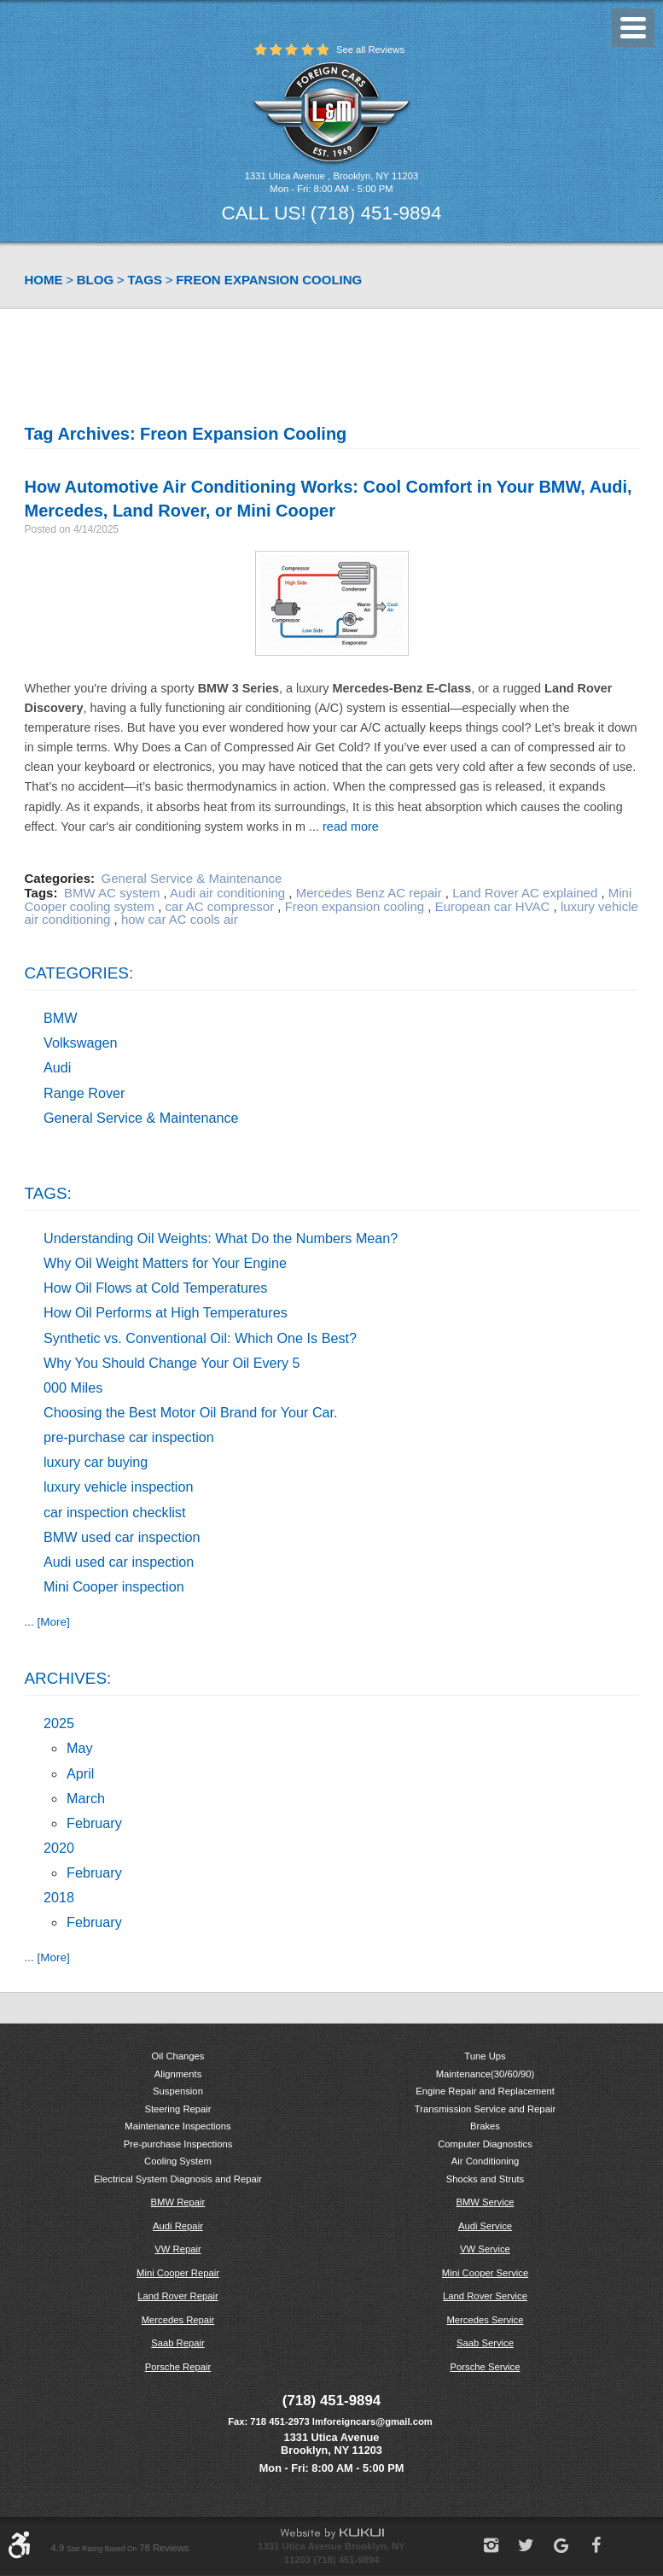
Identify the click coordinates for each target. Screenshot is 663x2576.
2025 (59, 1723)
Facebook (596, 2545)
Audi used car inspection (119, 1561)
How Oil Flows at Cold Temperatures (155, 1287)
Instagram (491, 2545)
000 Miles (73, 1387)
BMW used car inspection (122, 1537)
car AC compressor (220, 906)
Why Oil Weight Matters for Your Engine (165, 1262)
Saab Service (485, 2343)
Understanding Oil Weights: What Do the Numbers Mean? (221, 1238)
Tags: (48, 1193)
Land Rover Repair (177, 2296)
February (94, 1823)
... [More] (47, 1621)
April (80, 1773)
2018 (59, 1897)
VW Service (485, 2249)
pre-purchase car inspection (129, 1437)
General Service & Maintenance (192, 878)
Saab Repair (178, 2343)
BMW (61, 1017)
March (86, 1798)
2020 (59, 1847)
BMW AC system (112, 892)
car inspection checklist (114, 1512)
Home (44, 279)
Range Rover (84, 1093)
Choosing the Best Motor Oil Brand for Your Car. (191, 1412)
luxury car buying (96, 1461)
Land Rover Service (485, 2296)
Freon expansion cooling (269, 279)
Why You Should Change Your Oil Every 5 (172, 1362)
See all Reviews (370, 49)
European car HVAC (492, 906)
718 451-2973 (279, 2421)
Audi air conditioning (227, 892)
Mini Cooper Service (485, 2273)
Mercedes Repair (178, 2320)
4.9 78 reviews (120, 2548)
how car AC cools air (179, 919)
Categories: (79, 973)
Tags (144, 279)
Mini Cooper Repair (178, 2273)
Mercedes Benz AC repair (369, 892)
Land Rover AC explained (524, 892)
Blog (95, 279)
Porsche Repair (178, 2367)
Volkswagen (80, 1042)
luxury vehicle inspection (118, 1486)
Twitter (526, 2545)
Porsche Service (486, 2367)
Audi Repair (178, 2226)
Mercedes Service (484, 2320)
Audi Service (485, 2226)
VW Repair (177, 2249)
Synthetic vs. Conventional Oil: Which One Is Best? (200, 1338)
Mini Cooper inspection (114, 1586)
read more (351, 826)
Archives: (68, 1678)
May (80, 1747)
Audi (57, 1067)
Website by (332, 2533)
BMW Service (485, 2202)
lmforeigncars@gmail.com (372, 2421)
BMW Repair (178, 2202)
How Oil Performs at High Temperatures (166, 1312)
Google (561, 2545)
